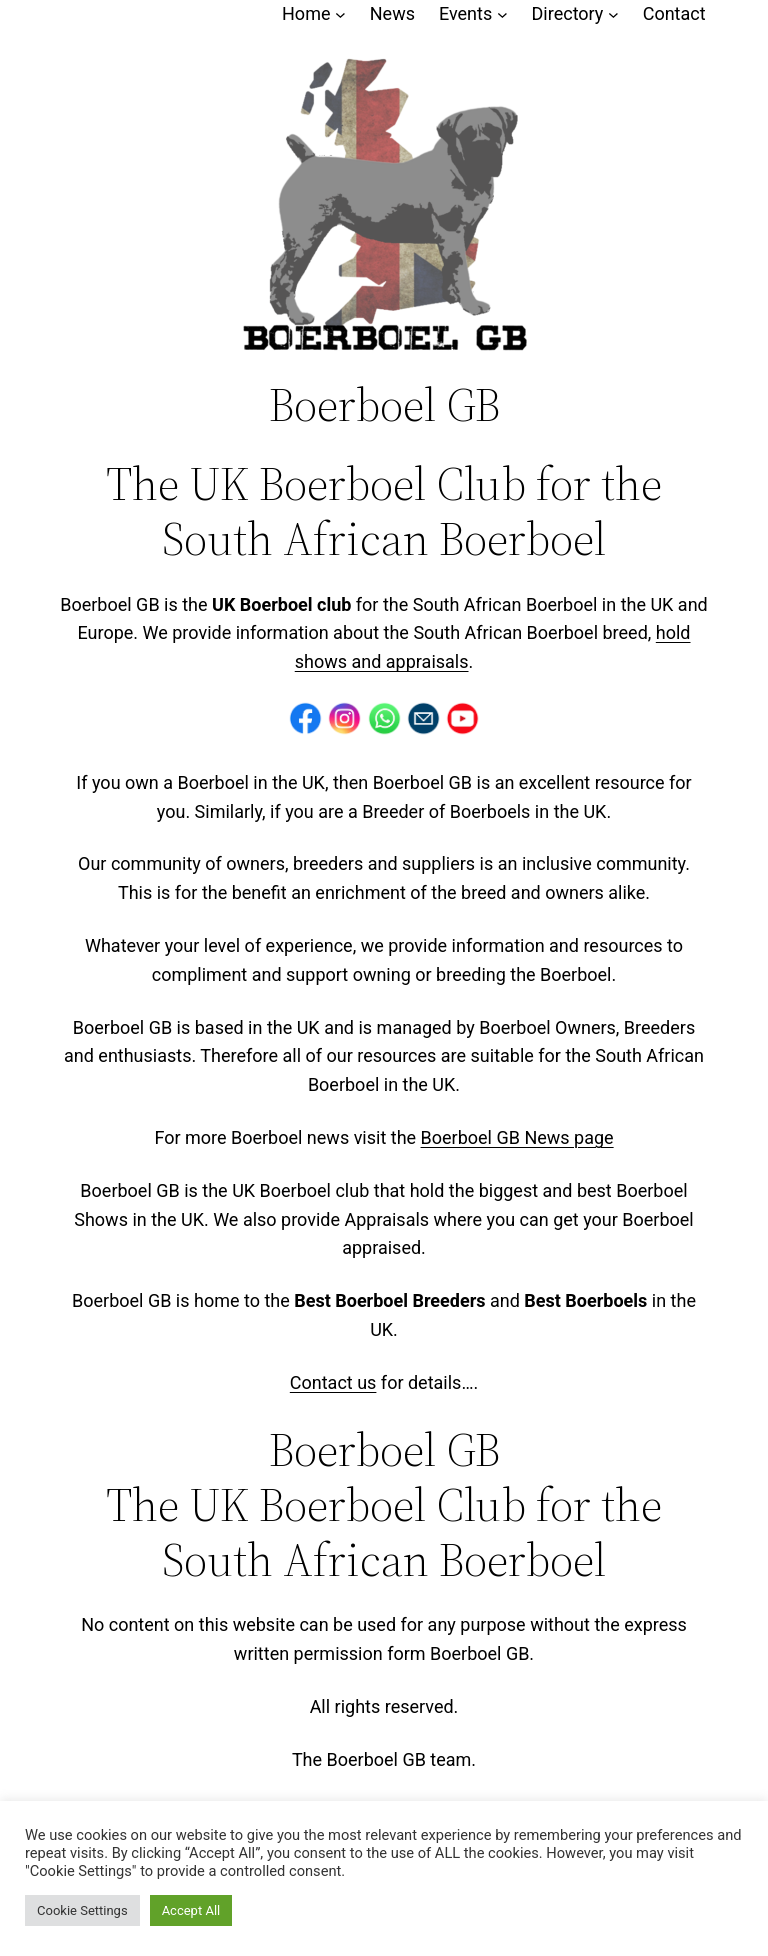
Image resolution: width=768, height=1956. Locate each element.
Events (465, 13)
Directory (568, 13)
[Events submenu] (502, 14)
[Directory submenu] (613, 14)
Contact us (333, 1382)
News (392, 13)
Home (306, 13)
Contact (674, 13)
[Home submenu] (340, 14)
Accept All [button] (191, 1910)
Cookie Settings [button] (82, 1910)
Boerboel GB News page (517, 1137)
